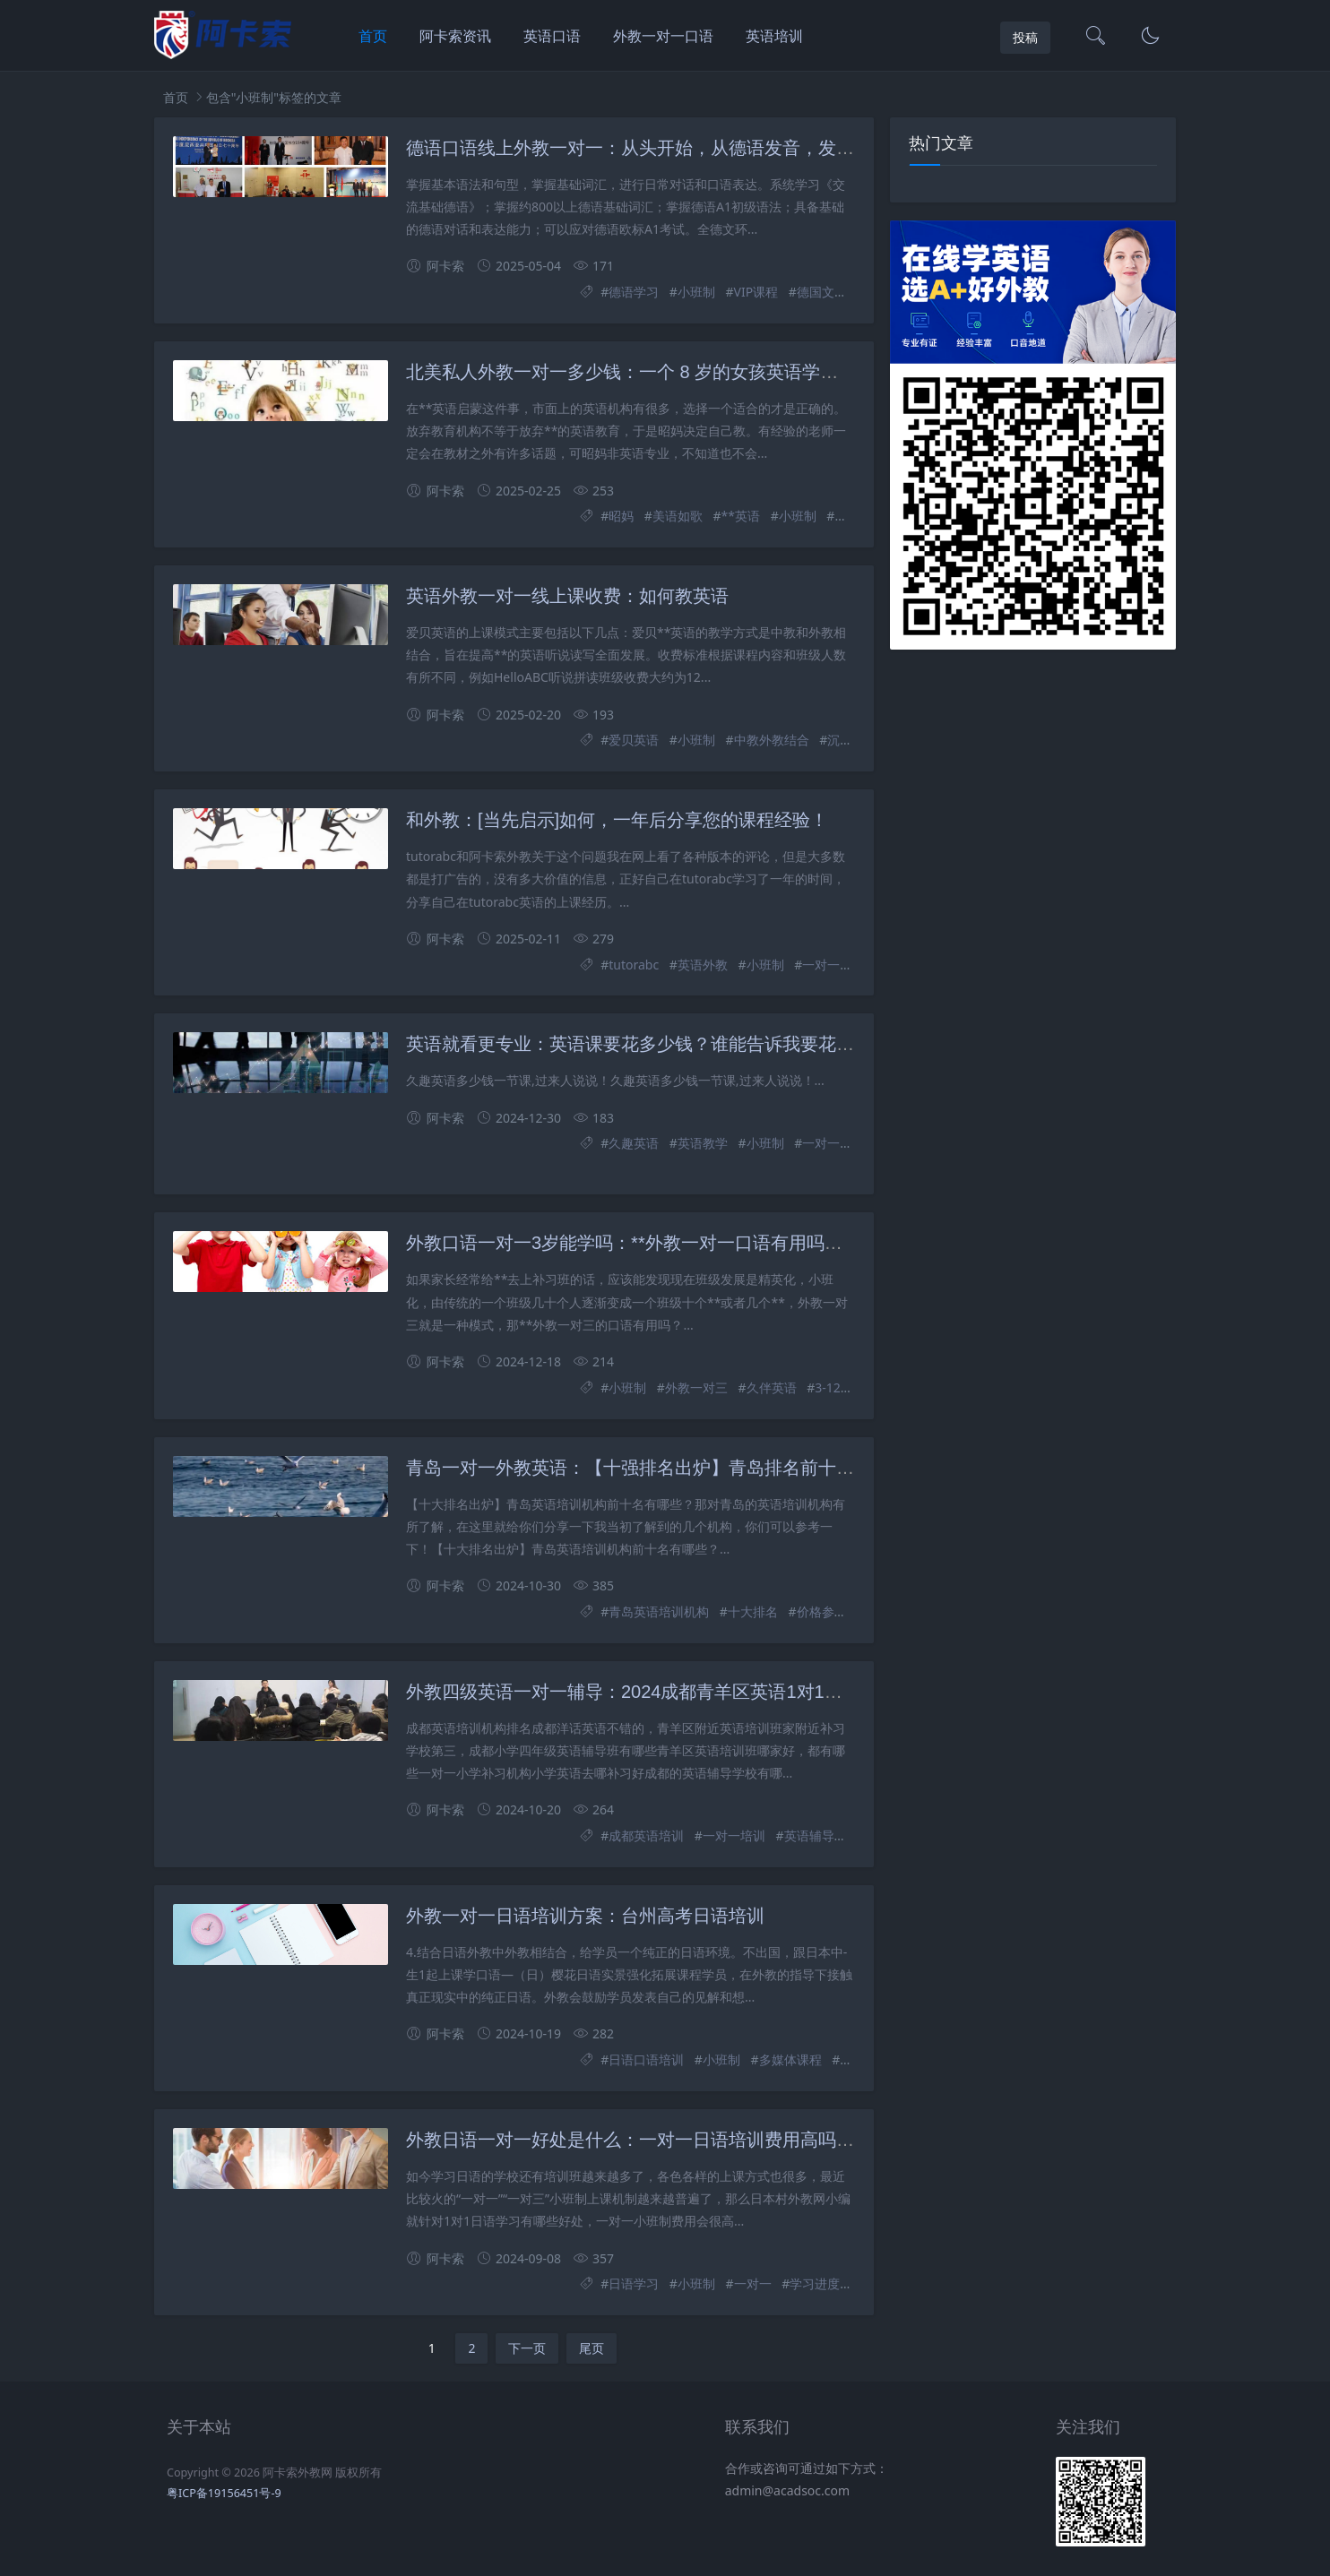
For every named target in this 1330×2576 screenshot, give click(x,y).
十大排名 (753, 1611)
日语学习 (634, 2283)
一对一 (821, 964)
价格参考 (822, 1611)
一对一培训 (734, 1835)
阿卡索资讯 (455, 36)
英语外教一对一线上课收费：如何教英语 (567, 596)
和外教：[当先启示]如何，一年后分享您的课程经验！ (617, 820)
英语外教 (703, 964)
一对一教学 (833, 1142)
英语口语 (552, 36)
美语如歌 (677, 515)
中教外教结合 (771, 739)
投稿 (1025, 37)
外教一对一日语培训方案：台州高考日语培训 (585, 1916)
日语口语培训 (646, 2059)
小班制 (696, 291)
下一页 (527, 2347)
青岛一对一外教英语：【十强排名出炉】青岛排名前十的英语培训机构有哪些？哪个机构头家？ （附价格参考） (848, 1468)
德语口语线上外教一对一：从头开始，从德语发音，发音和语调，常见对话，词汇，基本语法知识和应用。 (827, 148)
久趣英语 (634, 1142)
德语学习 (634, 291)
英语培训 (774, 36)
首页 (372, 36)
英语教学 (703, 1142)
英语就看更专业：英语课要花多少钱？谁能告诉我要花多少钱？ (657, 1044)
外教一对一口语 (663, 36)
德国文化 (822, 291)
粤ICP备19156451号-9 (224, 2493)
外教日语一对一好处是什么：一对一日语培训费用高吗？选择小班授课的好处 (710, 2140)
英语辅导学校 (821, 1835)
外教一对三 (696, 1387)
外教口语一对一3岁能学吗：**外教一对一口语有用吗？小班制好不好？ (687, 1243)
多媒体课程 (790, 2059)
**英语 (740, 515)
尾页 (591, 2347)
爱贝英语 (634, 739)
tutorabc (634, 964)
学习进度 (815, 2283)
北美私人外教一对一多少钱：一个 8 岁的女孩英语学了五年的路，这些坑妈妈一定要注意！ (765, 372)
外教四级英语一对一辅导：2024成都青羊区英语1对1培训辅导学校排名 (687, 1692)
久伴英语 (772, 1387)
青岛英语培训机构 (659, 1611)
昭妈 (621, 515)
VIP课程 (756, 291)
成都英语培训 (646, 1835)
